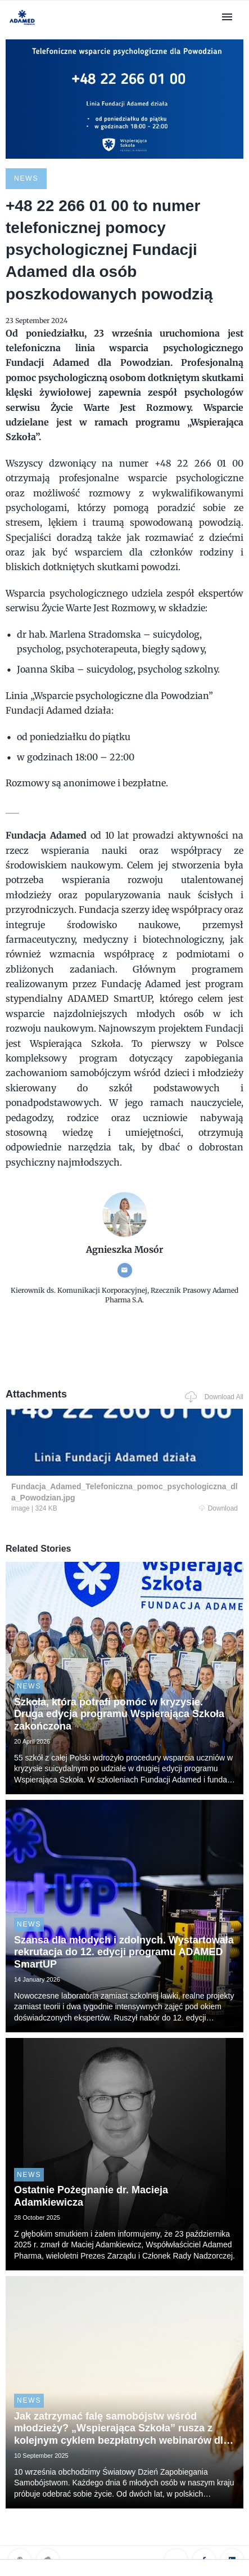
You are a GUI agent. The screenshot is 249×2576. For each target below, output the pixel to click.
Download (218, 1508)
